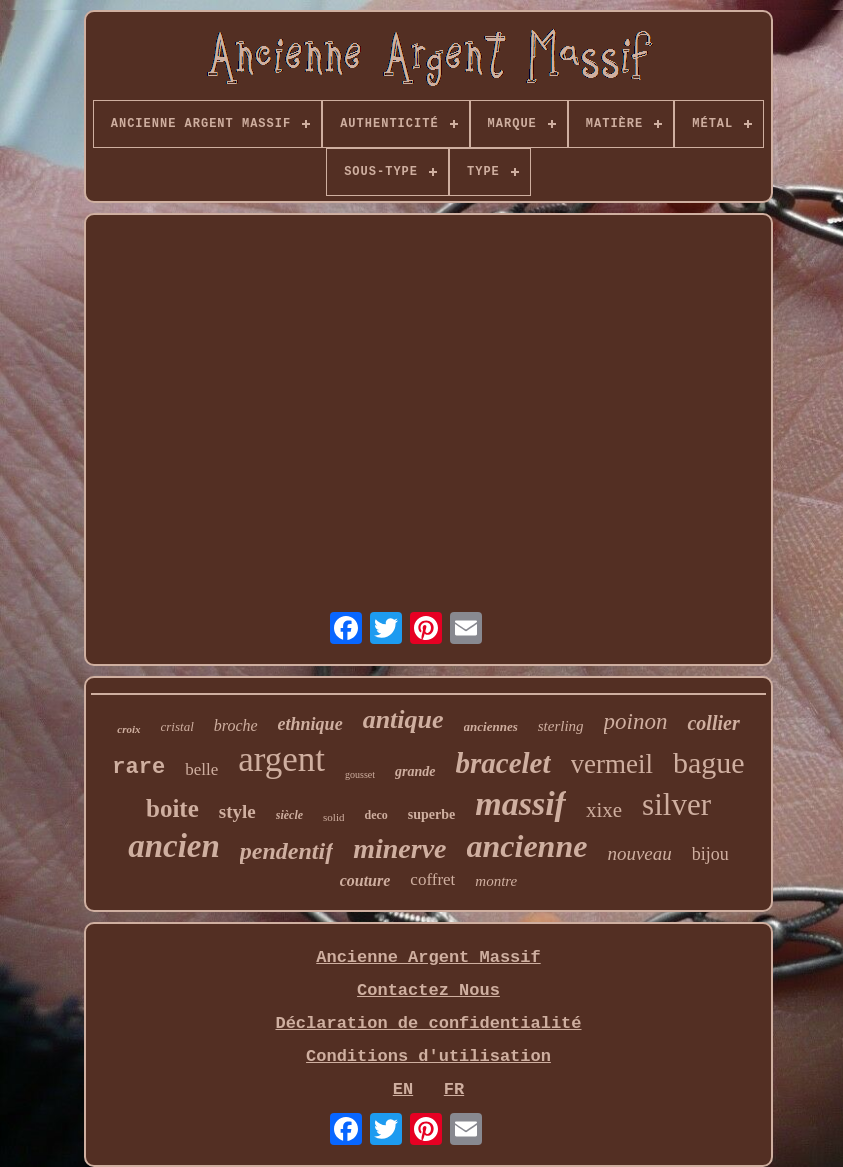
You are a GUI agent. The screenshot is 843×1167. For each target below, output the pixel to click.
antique (403, 719)
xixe (604, 810)
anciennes (491, 726)
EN (403, 1089)
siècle (289, 815)
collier (713, 723)
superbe (431, 814)
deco (375, 815)
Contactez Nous (428, 990)
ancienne (527, 846)
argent (281, 759)
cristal (177, 726)
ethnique (310, 724)
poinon (636, 721)
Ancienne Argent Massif (428, 957)
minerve (399, 848)
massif (520, 803)
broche (236, 725)
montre (496, 881)
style (237, 811)
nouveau (639, 853)
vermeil (612, 764)
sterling (561, 726)
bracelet (503, 763)
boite (172, 808)
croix (128, 729)
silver (676, 804)
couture (365, 880)
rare (138, 767)
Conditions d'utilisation (428, 1056)
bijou (710, 854)
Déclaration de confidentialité (428, 1023)
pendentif (286, 851)
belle (201, 769)
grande (415, 771)
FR (454, 1089)
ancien (174, 846)
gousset (360, 774)
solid (333, 817)
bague (709, 762)
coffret (432, 879)
